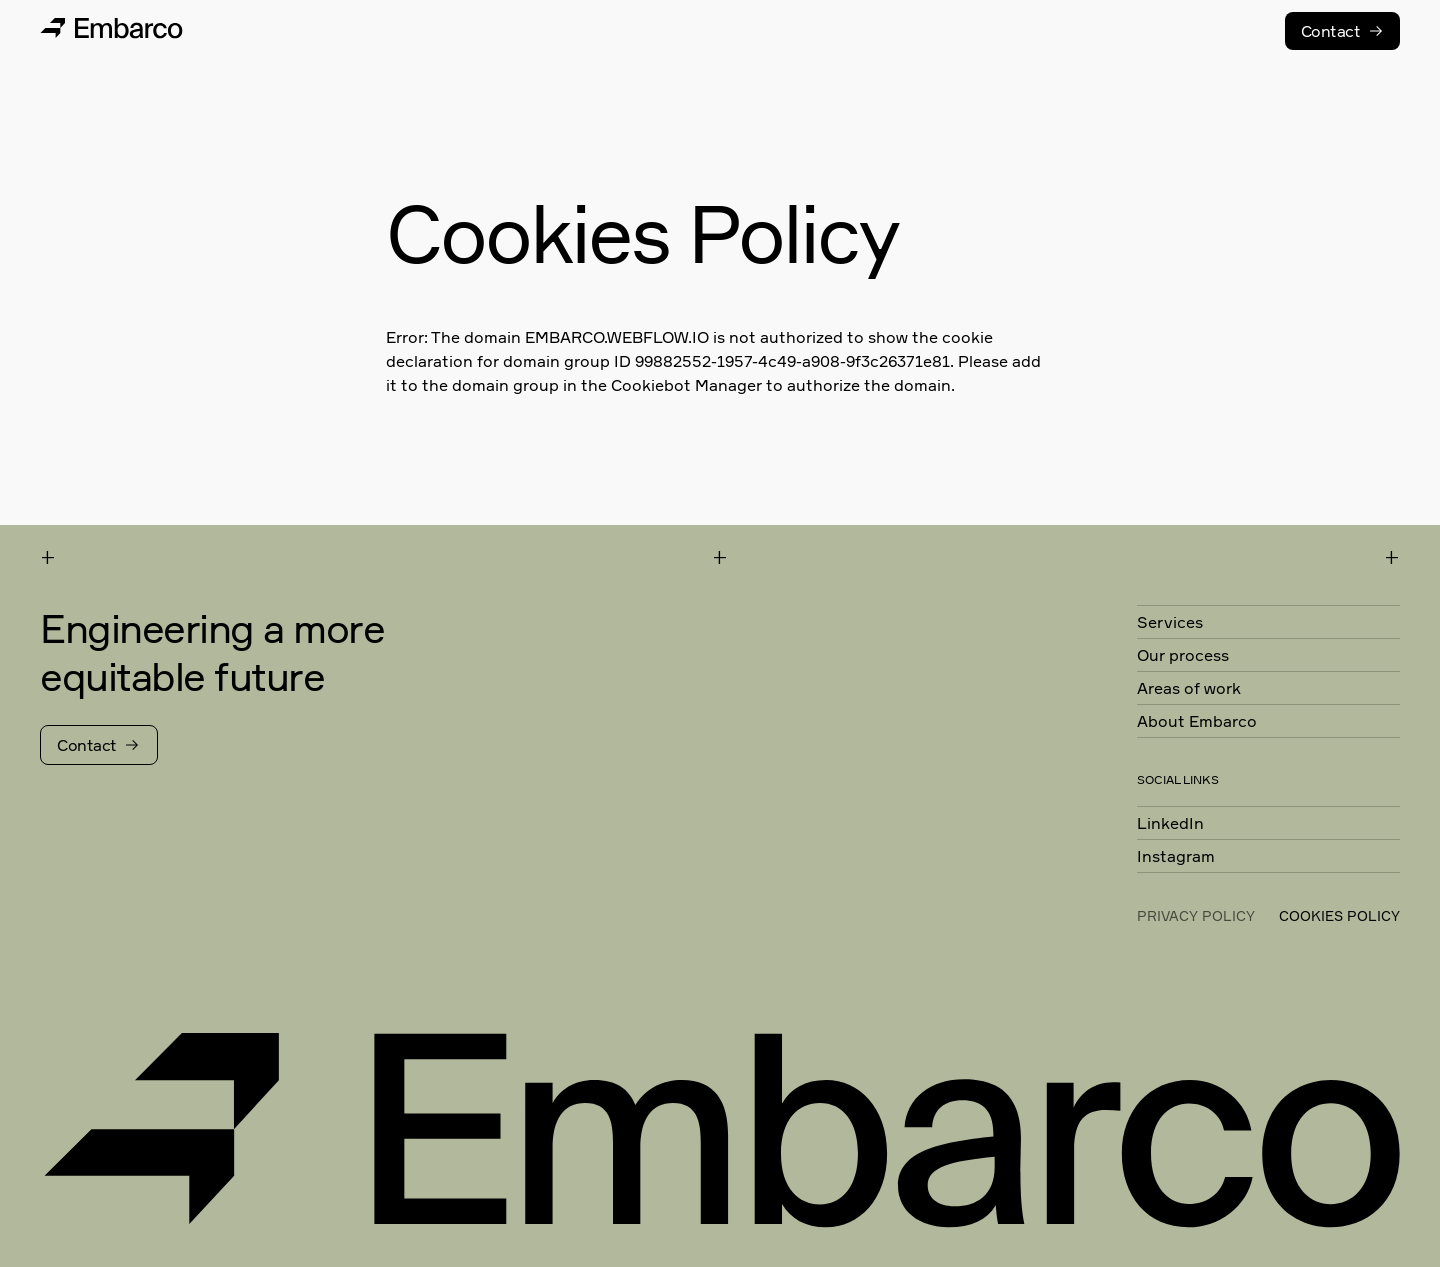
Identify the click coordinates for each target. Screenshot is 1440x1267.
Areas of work (1189, 688)
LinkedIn (1170, 823)
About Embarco (1197, 721)
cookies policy (1339, 915)
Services (1170, 622)
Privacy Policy (1196, 915)
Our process (1183, 655)
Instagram (1176, 856)
